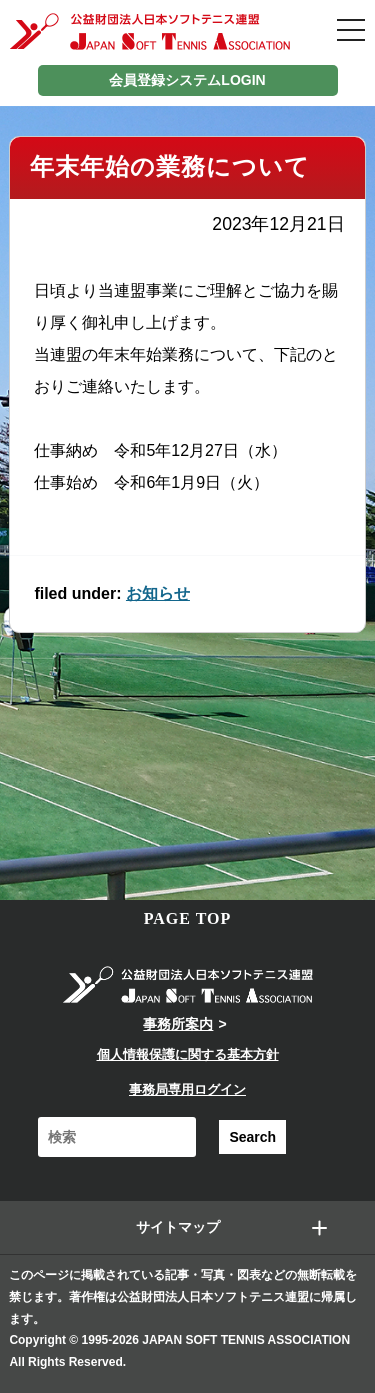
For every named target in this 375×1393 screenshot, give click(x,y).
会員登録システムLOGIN (187, 80)
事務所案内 (178, 1024)
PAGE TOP (188, 918)
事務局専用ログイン (187, 1089)
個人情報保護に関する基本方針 (188, 1054)
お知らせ (158, 593)
